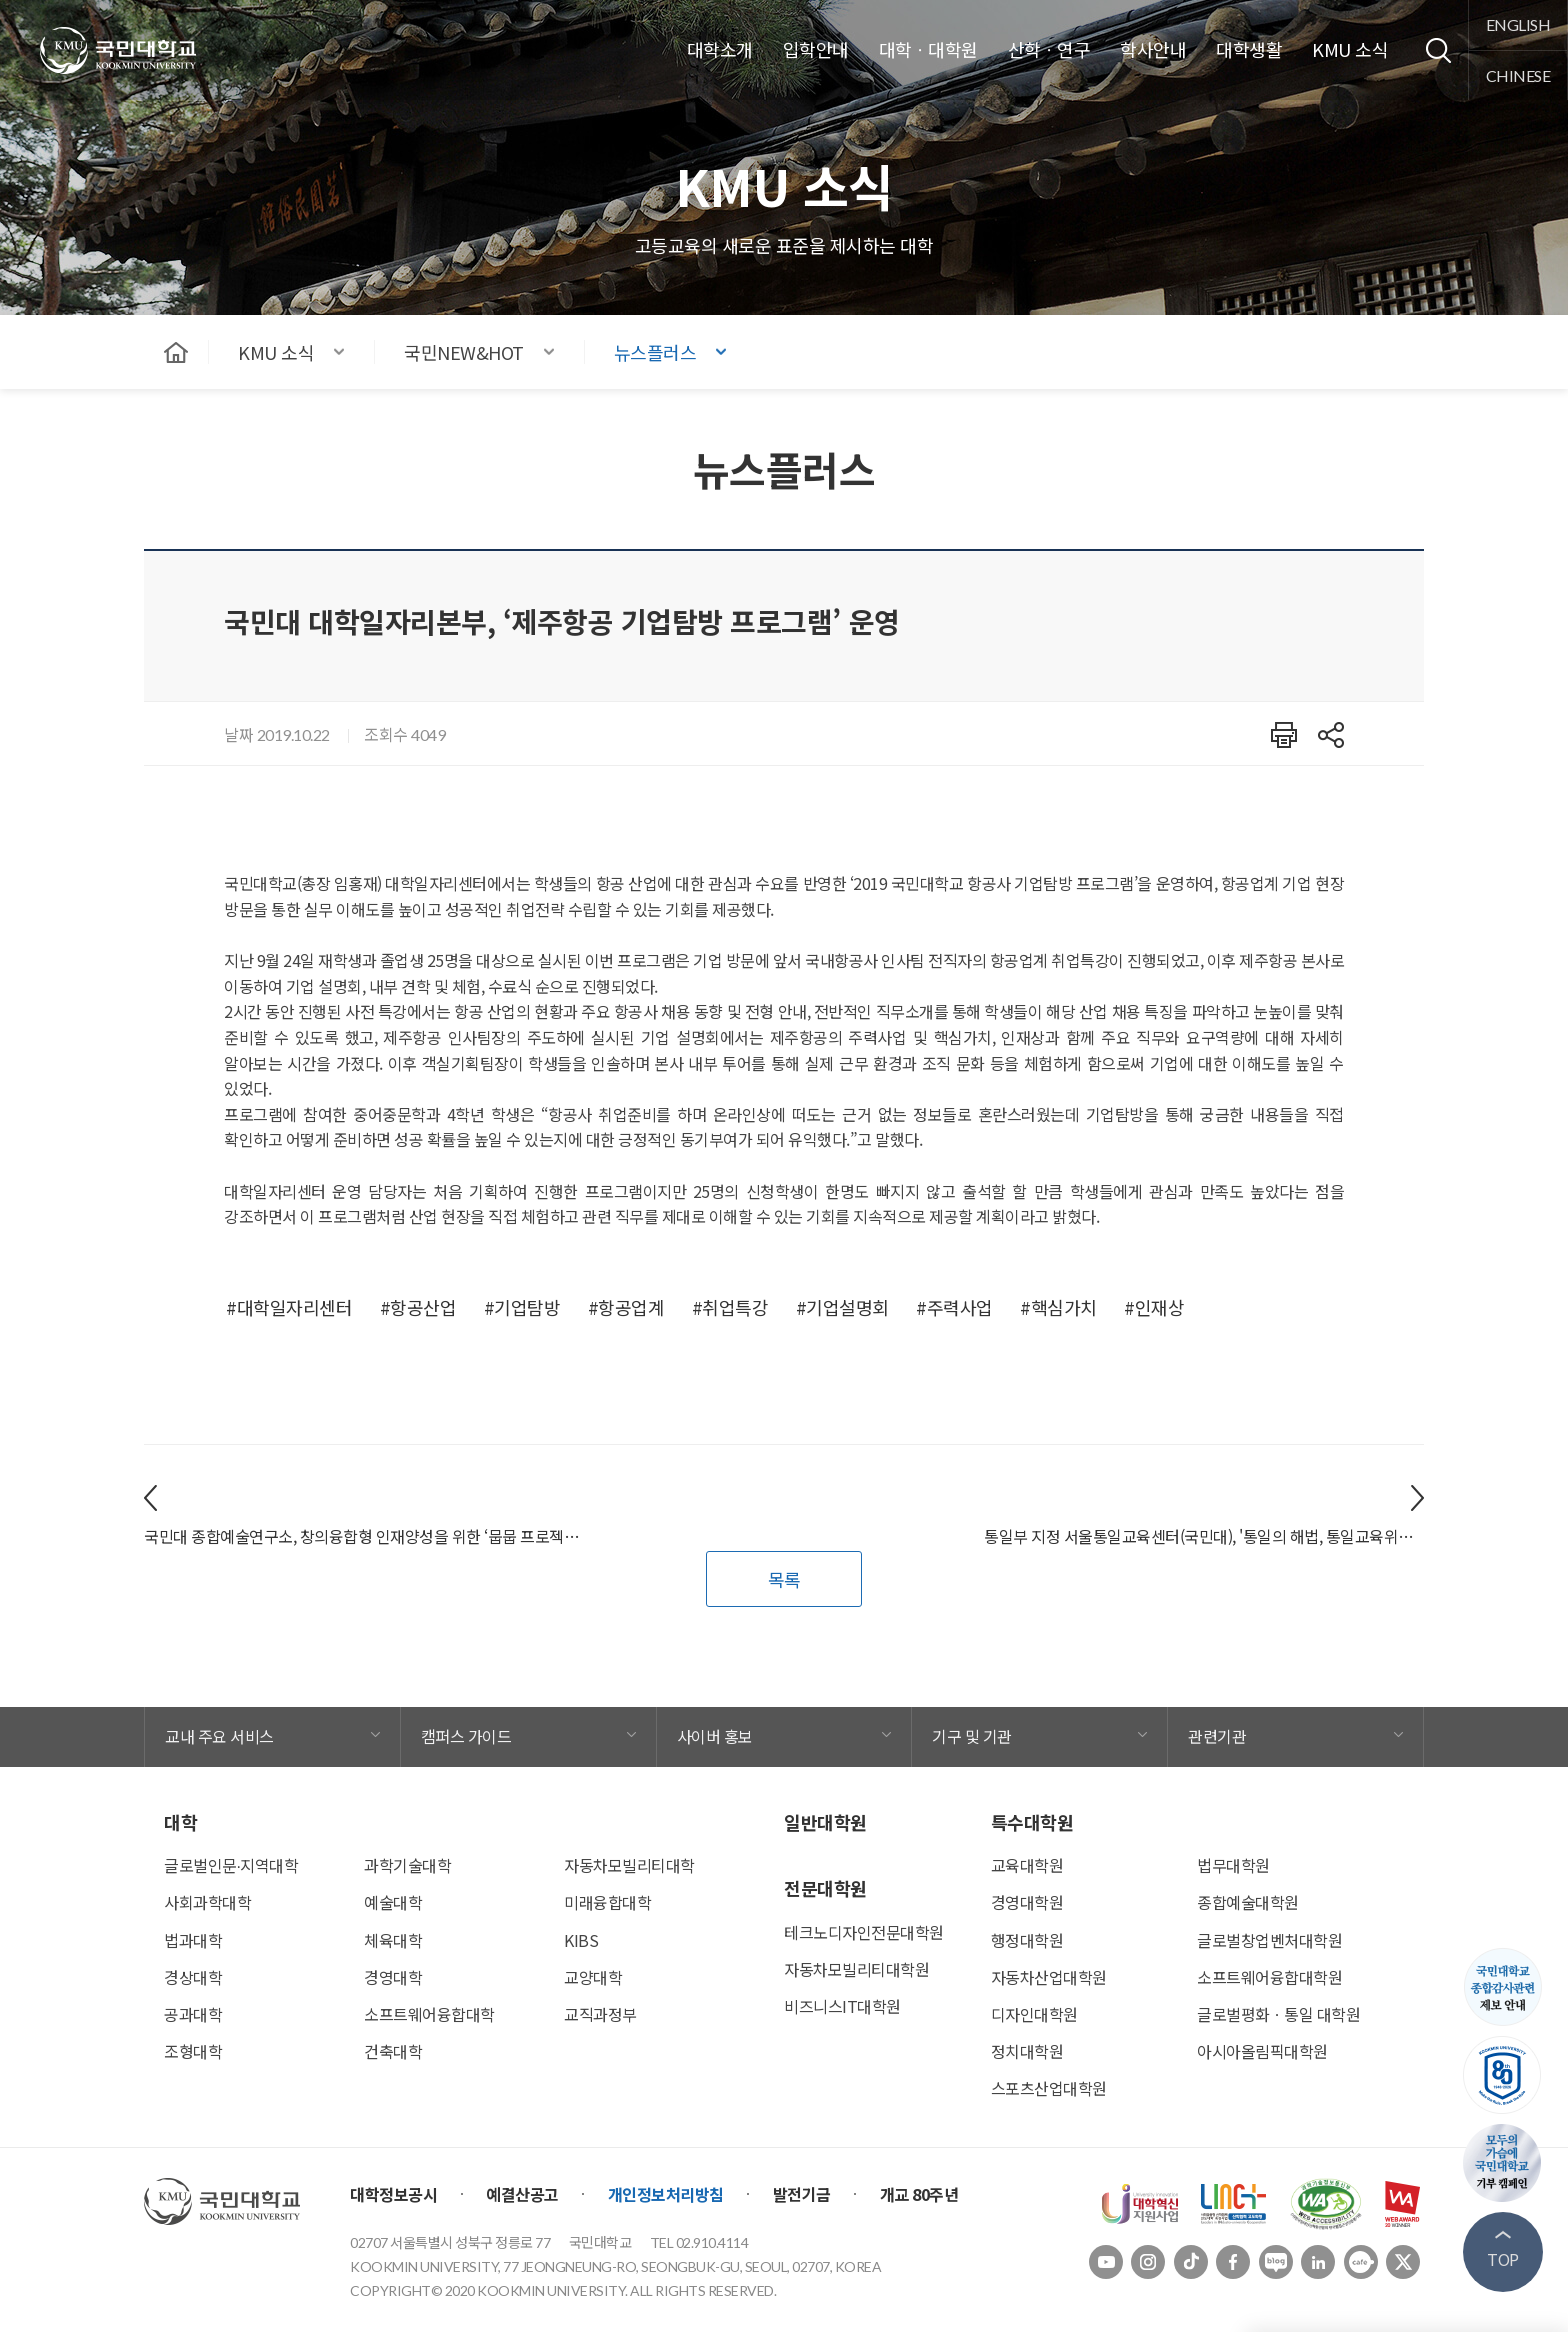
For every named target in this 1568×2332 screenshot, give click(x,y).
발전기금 (802, 2194)
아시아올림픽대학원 (1262, 2051)
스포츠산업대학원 (1049, 2088)
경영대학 (393, 1977)
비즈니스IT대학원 (842, 2006)
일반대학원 (825, 1822)
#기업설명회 (842, 1307)
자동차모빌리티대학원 (856, 1969)
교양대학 (593, 1977)
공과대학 (193, 2014)
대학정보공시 (393, 2194)
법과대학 (193, 1940)
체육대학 (393, 1940)
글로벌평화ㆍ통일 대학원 (1278, 2014)
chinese (1518, 75)
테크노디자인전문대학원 (864, 1932)
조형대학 (193, 2051)
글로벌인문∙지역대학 (231, 1865)
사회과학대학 (207, 1902)
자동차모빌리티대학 (629, 1865)
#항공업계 (626, 1307)
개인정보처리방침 (666, 2194)
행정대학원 (1027, 1940)
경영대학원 (1027, 1902)
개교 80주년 (919, 2194)
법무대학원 (1233, 1865)
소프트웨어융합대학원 (1269, 1977)
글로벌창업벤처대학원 (1269, 1940)
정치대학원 (1027, 2051)
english (1518, 24)
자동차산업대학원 (1049, 1977)
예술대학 (393, 1902)
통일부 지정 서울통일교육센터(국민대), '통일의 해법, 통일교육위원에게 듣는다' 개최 (1204, 1536)
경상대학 (193, 1977)
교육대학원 (1027, 1865)
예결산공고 (522, 2194)
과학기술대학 (407, 1865)
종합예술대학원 (1248, 1902)
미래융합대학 (607, 1902)
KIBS (581, 1940)
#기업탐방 (522, 1307)
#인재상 (1154, 1307)
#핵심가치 (1058, 1307)
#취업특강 (730, 1307)
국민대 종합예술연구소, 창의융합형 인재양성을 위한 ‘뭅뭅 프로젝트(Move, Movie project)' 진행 (364, 1536)
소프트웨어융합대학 (429, 2014)
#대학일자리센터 (289, 1307)
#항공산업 (418, 1307)
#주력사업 (954, 1307)
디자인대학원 (1034, 2014)
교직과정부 (600, 2014)
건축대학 (393, 2051)
